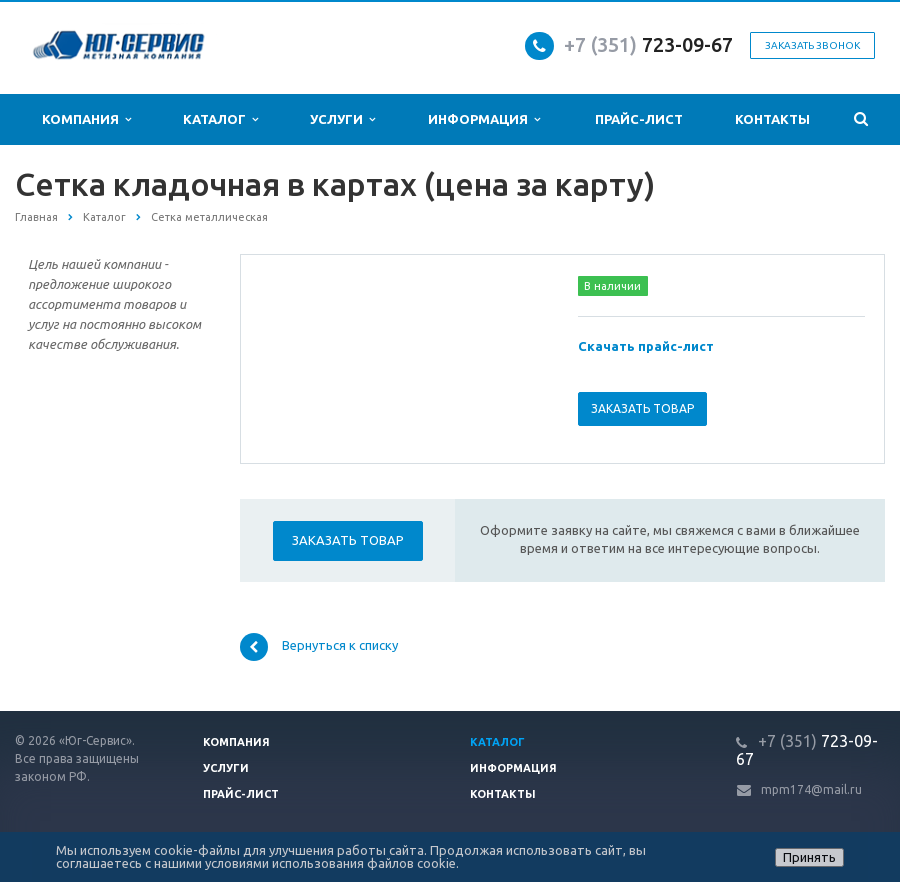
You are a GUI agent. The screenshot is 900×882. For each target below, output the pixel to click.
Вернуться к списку (319, 647)
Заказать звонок (812, 45)
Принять (809, 857)
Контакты (772, 119)
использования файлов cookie (364, 863)
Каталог (220, 119)
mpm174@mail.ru (811, 789)
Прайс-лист (639, 119)
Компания (86, 119)
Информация (484, 119)
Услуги (342, 119)
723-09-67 (687, 44)
